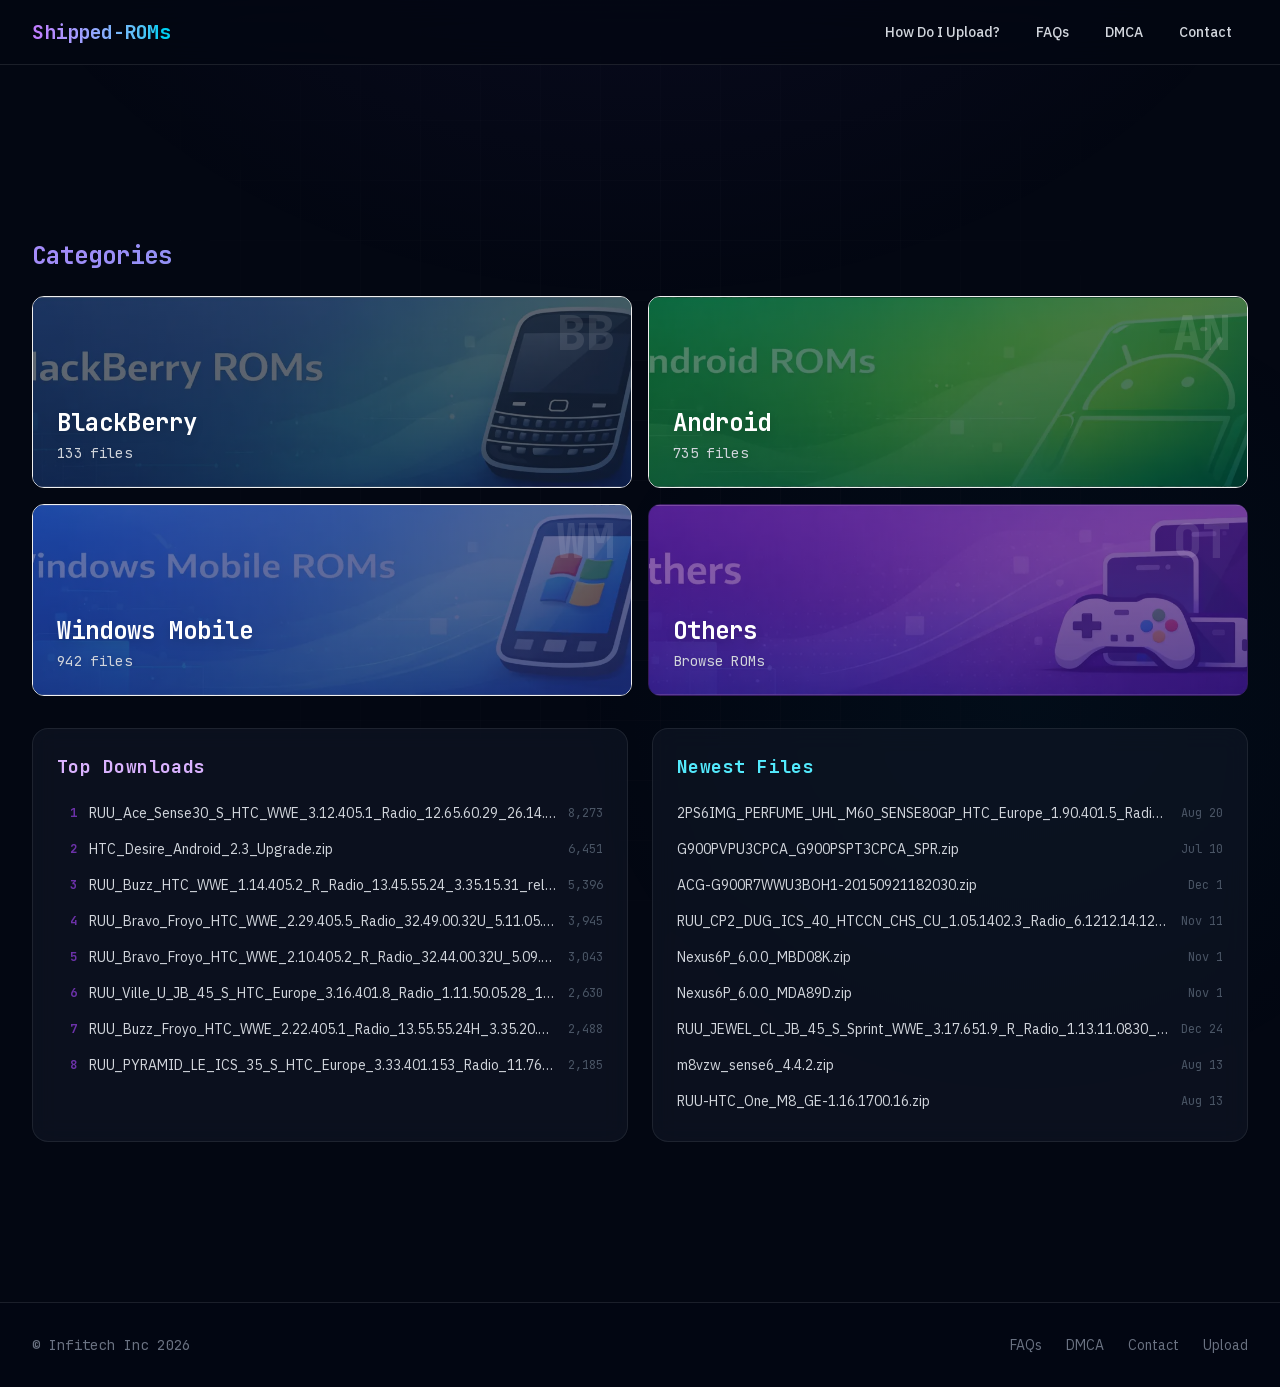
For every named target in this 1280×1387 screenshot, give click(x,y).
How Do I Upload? (942, 32)
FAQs (1052, 32)
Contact (1205, 32)
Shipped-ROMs (101, 32)
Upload (1225, 1345)
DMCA (1124, 32)
